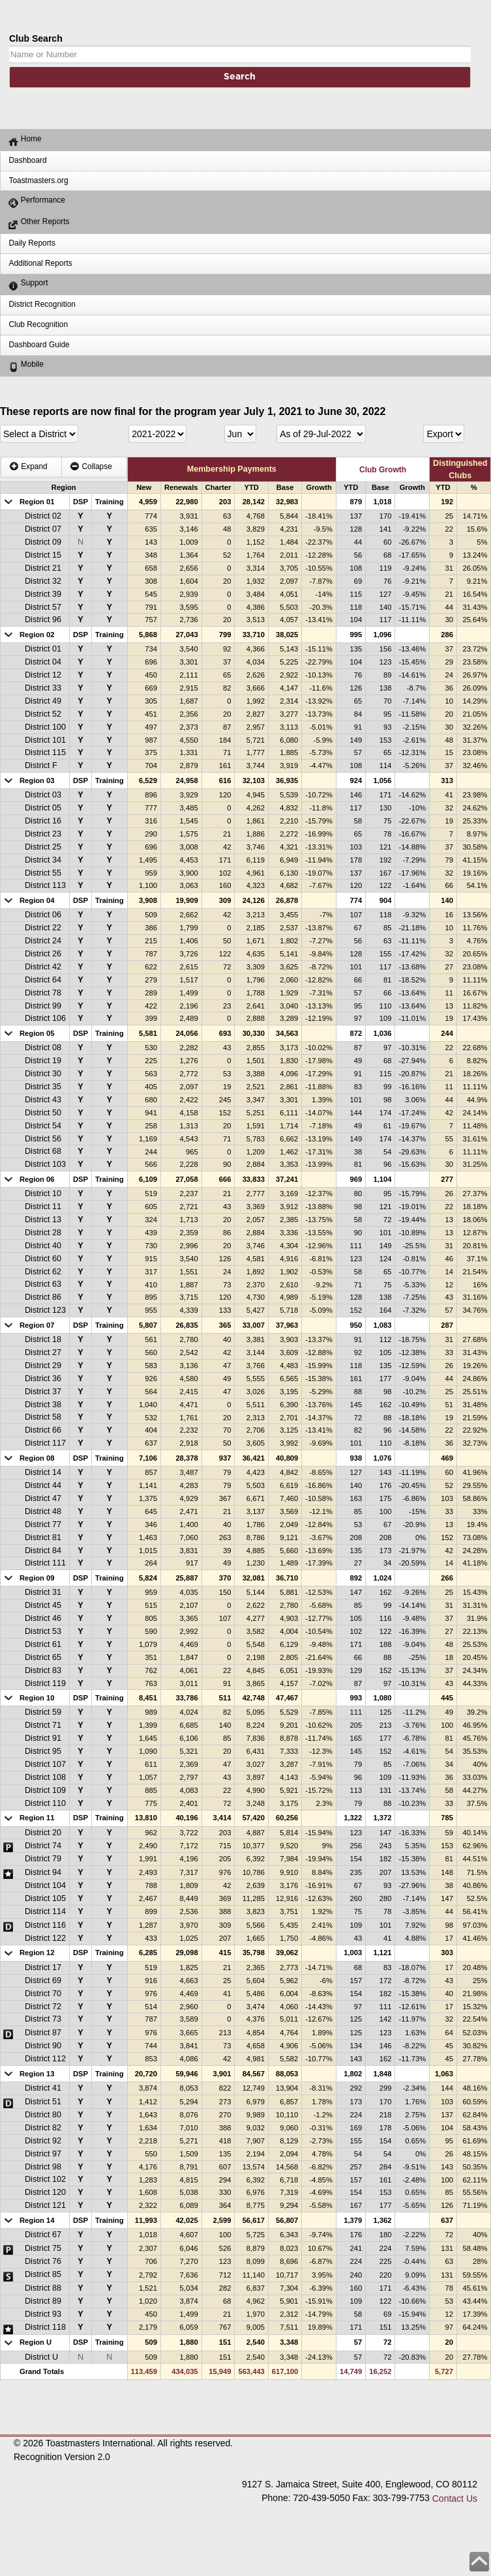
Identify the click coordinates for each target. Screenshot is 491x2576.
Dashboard (27, 160)
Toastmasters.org (38, 180)
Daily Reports (31, 243)
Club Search (36, 38)
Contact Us (454, 2498)
